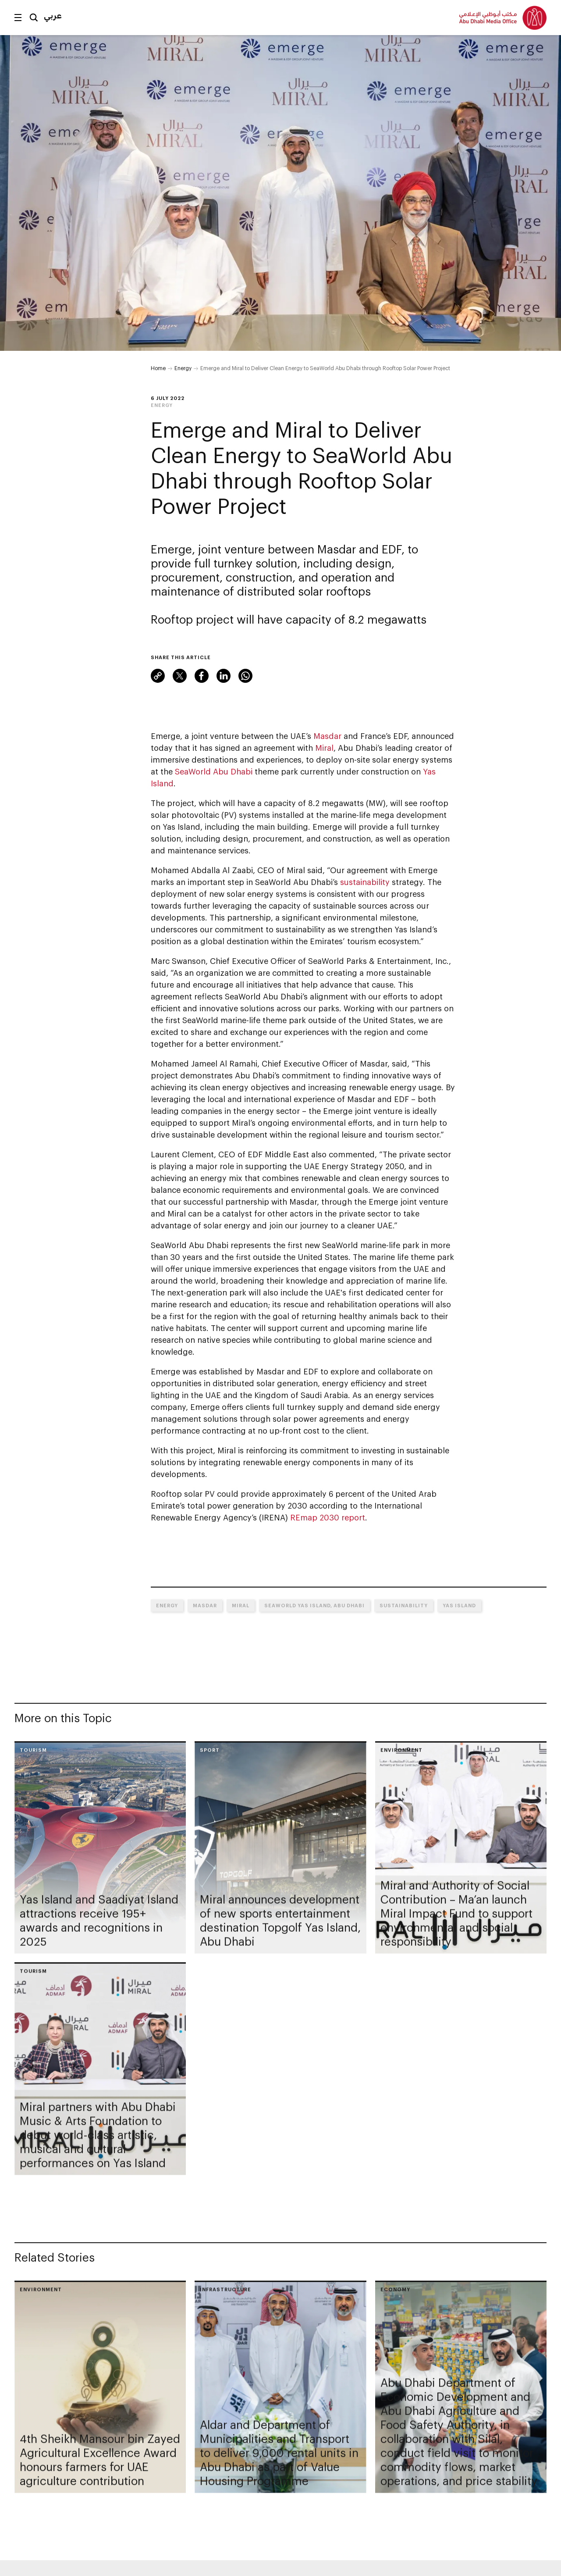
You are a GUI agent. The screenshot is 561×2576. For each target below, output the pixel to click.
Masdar (327, 736)
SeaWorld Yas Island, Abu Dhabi (314, 1605)
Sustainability (404, 1605)
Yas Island (459, 1605)
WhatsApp (245, 676)
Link (158, 676)
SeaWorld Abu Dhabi (213, 771)
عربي (53, 15)
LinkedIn (224, 676)
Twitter (180, 676)
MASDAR (205, 1605)
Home (158, 368)
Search (33, 17)
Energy (183, 368)
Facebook (202, 676)
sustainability (365, 882)
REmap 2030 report (327, 1517)
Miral (324, 748)
